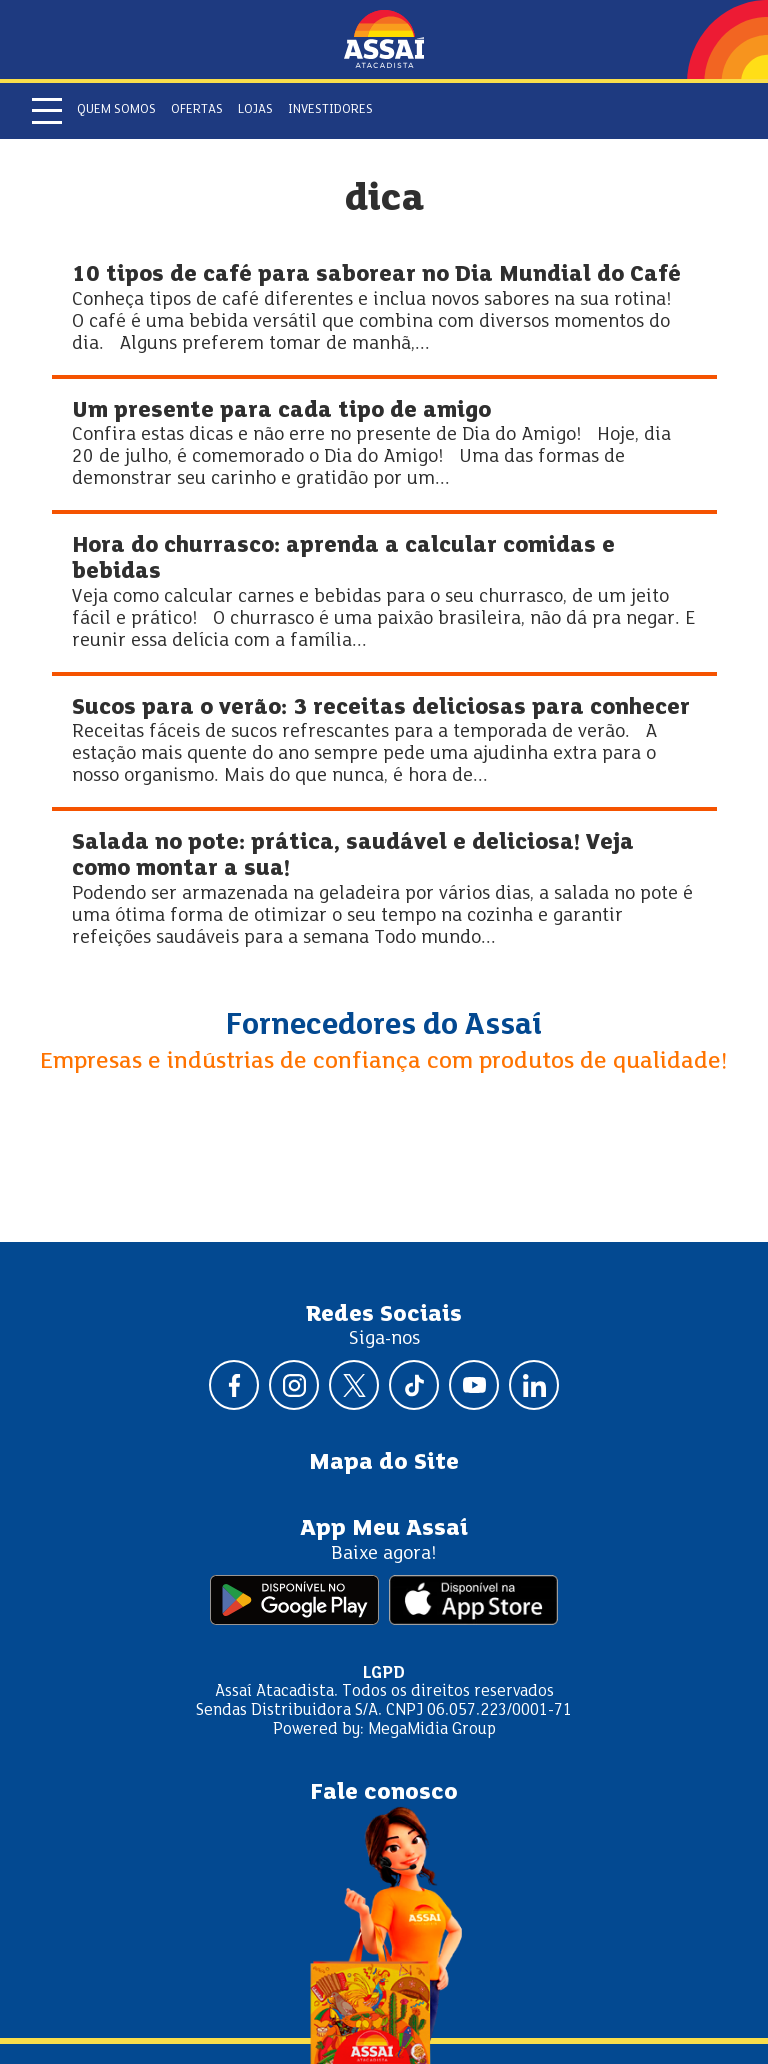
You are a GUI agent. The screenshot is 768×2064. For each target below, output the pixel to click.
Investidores (330, 110)
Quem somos (116, 110)
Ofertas (197, 110)
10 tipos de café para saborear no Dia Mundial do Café (376, 275)
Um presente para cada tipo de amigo (281, 411)
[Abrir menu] (47, 111)
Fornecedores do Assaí (384, 1026)
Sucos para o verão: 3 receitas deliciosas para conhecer (381, 708)
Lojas (255, 110)
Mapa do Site (384, 1463)
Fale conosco (384, 1793)
